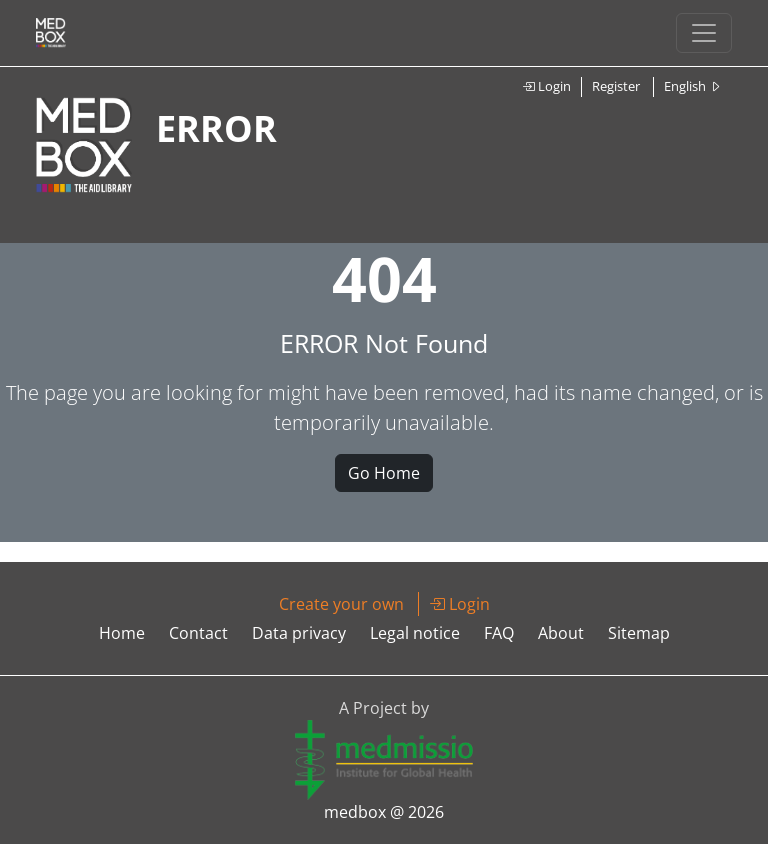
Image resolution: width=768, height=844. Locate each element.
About (561, 633)
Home (122, 633)
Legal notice (415, 633)
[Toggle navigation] (704, 33)
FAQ (499, 633)
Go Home (384, 473)
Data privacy (299, 633)
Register (616, 86)
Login (546, 86)
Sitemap (639, 633)
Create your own (341, 604)
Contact (198, 633)
